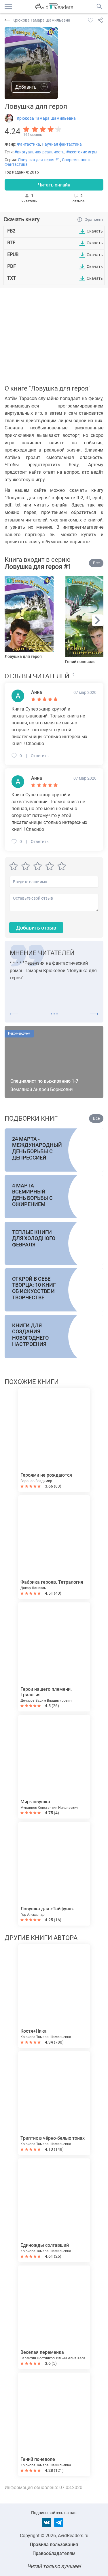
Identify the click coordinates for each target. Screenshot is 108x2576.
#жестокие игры (81, 152)
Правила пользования (54, 2544)
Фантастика (28, 144)
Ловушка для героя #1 (39, 159)
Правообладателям (54, 2553)
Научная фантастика (62, 144)
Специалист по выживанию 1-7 (44, 1081)
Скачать (95, 231)
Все (96, 563)
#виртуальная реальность (39, 152)
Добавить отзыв (36, 928)
